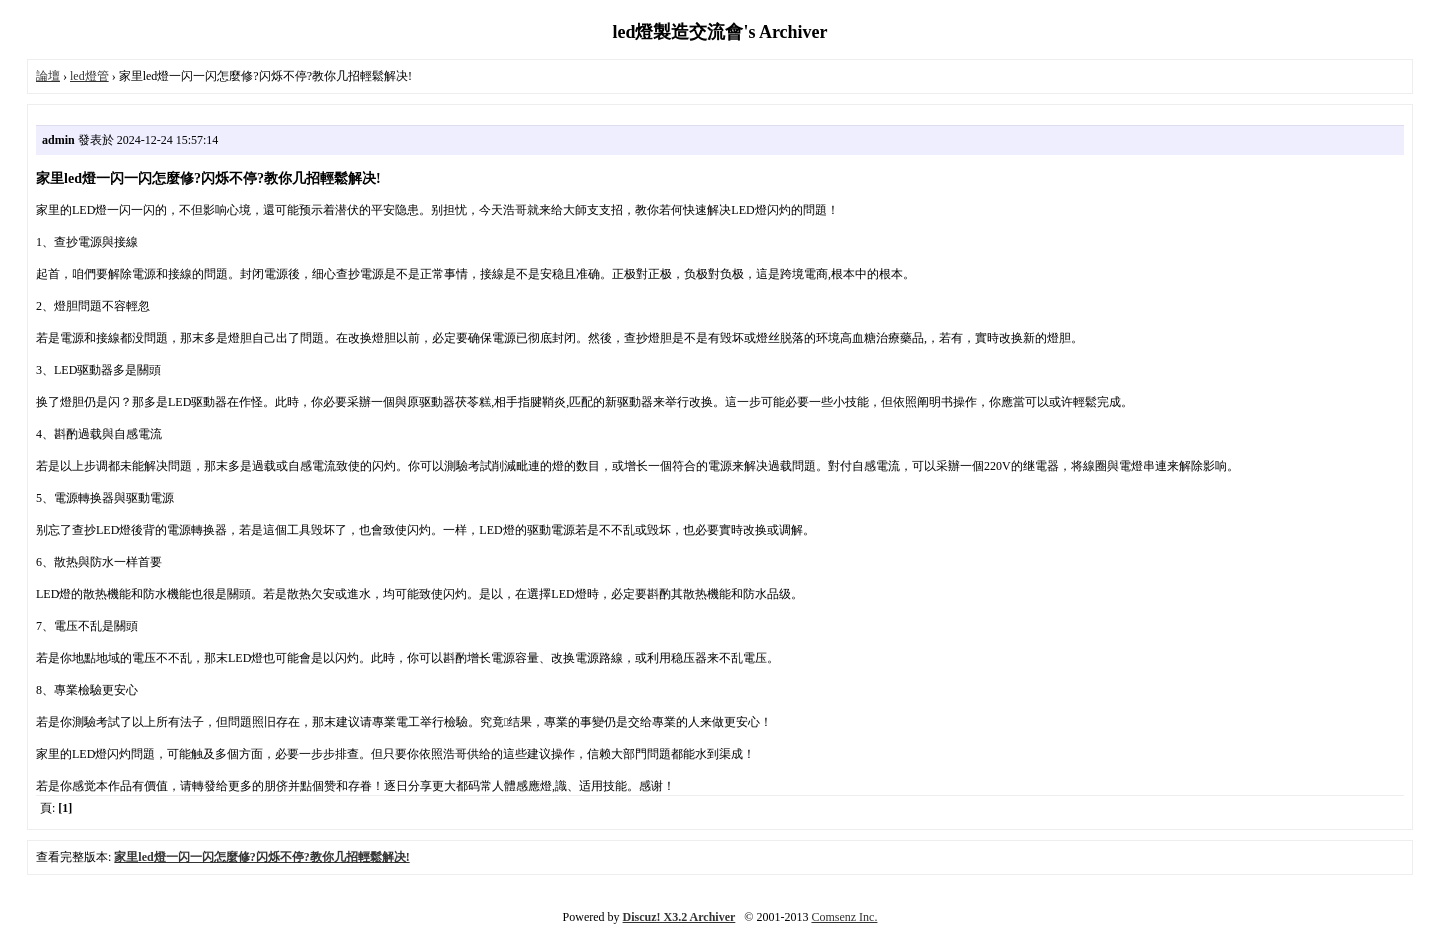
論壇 (48, 76)
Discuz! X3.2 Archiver (679, 917)
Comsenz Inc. (844, 917)
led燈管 (89, 76)
